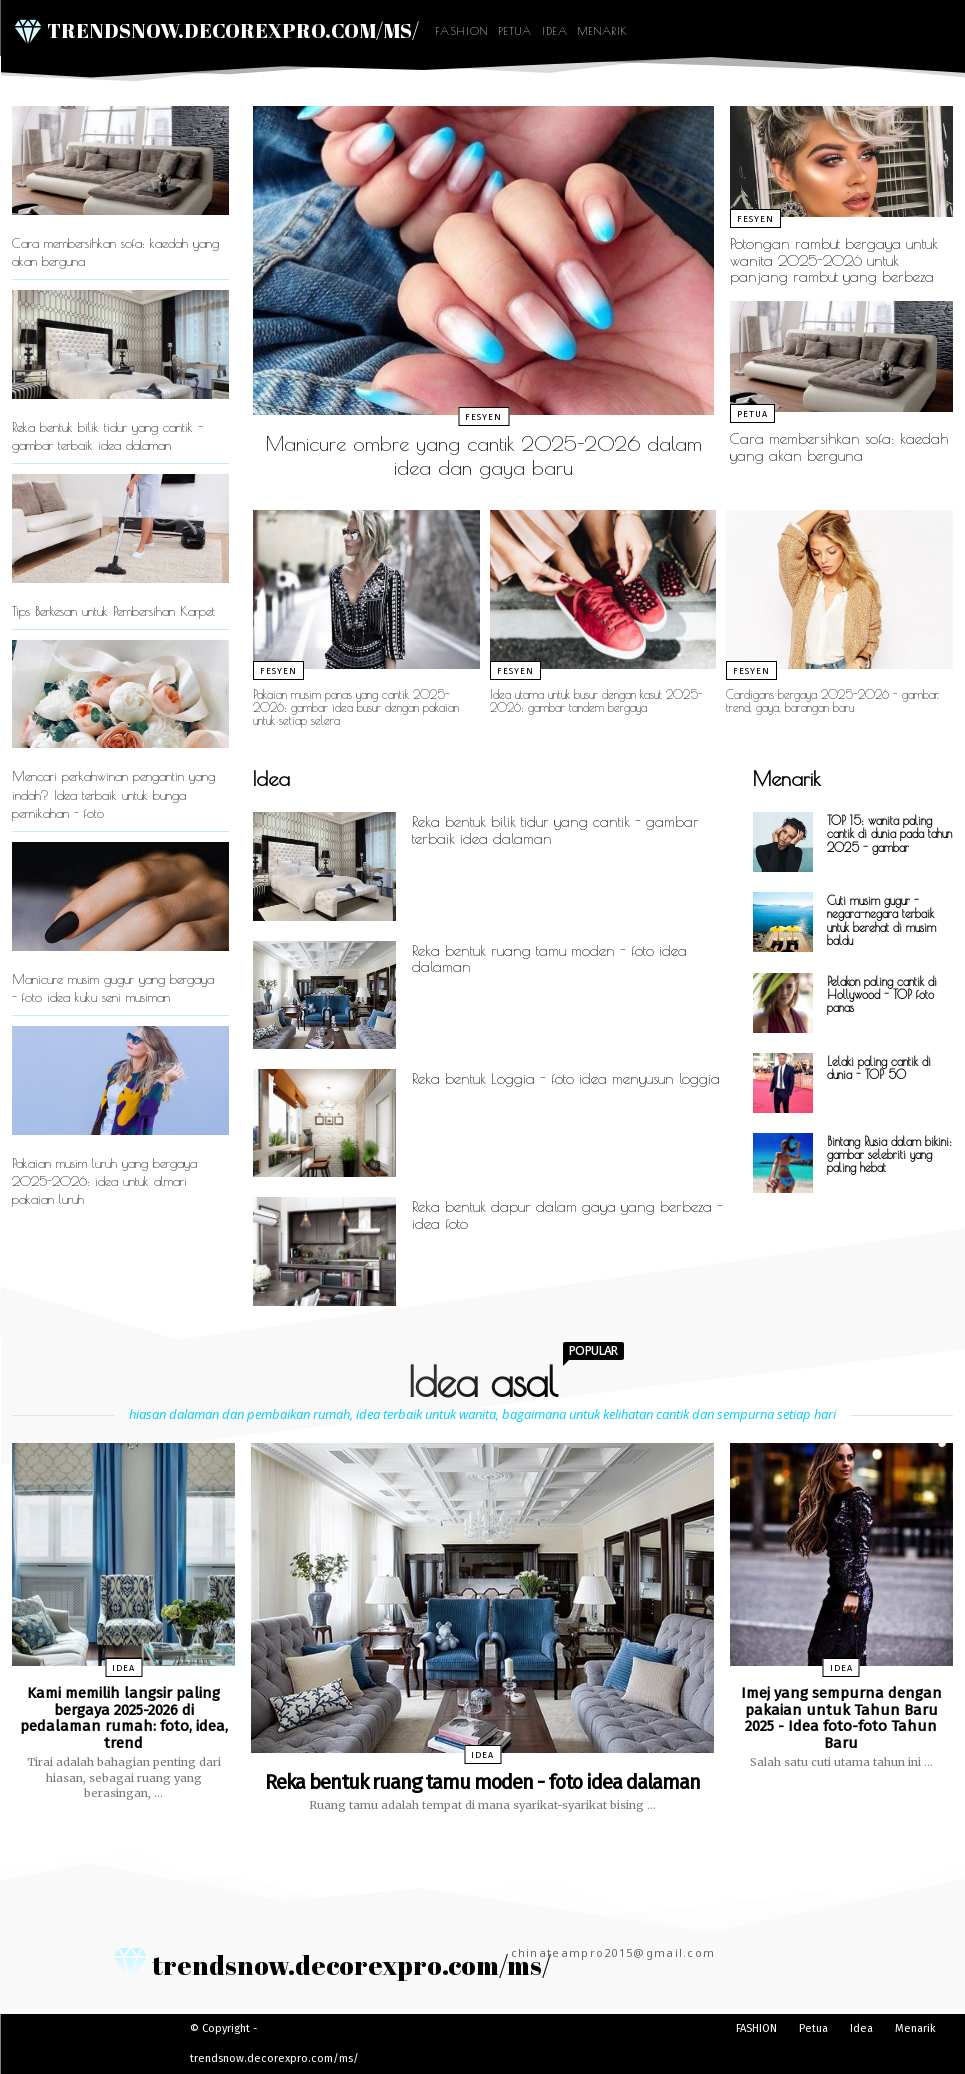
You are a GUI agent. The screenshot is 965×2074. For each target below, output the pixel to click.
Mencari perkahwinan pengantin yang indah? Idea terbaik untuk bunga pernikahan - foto (113, 794)
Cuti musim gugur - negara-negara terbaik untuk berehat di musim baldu (881, 920)
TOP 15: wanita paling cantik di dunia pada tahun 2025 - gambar (889, 833)
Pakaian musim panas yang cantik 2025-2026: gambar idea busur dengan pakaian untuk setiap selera (356, 707)
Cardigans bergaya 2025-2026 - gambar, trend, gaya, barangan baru (832, 700)
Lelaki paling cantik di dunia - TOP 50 (879, 1067)
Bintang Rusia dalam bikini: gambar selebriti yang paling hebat (889, 1154)
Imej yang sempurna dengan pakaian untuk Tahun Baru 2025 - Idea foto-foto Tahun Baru (841, 1718)
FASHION (462, 30)
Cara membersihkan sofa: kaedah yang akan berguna (839, 447)
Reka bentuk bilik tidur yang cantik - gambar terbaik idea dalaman (555, 830)
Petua (515, 30)
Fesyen (483, 417)
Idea (555, 30)
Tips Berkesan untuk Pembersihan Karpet (113, 611)
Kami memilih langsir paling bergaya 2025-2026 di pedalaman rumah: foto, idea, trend (124, 1718)
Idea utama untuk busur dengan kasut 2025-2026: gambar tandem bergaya (596, 700)
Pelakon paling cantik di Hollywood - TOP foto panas (882, 994)
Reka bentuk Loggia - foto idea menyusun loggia (566, 1078)
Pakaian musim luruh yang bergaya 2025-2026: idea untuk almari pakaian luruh (104, 1181)
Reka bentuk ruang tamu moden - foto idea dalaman (549, 959)
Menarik (603, 30)
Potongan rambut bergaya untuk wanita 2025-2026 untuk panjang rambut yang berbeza (834, 260)
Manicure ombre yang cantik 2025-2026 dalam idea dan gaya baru (484, 455)
